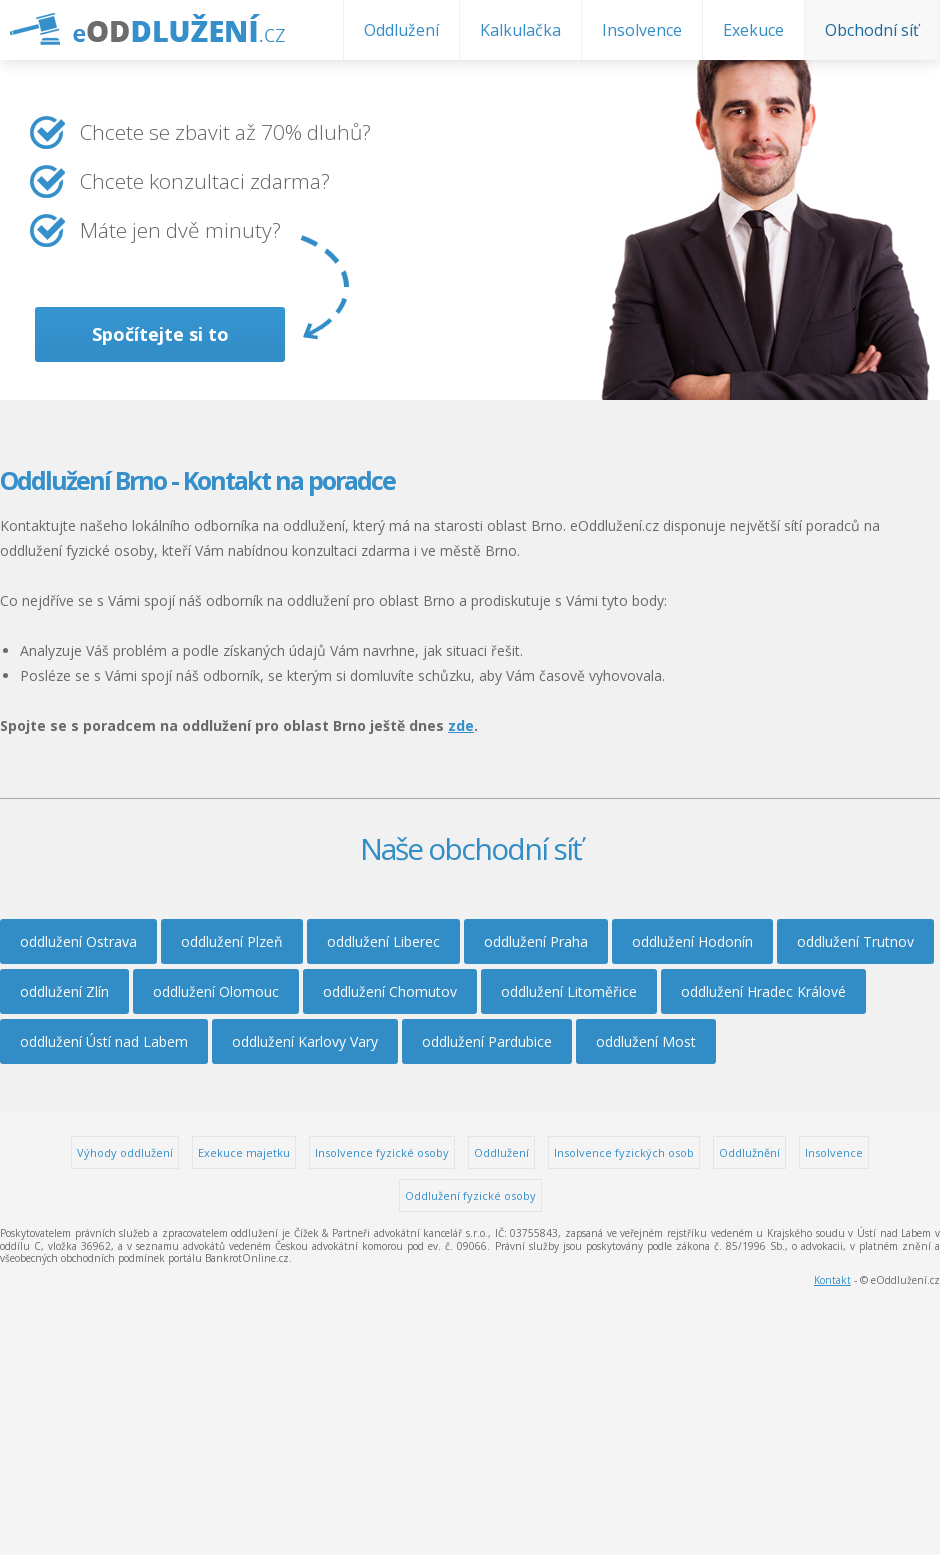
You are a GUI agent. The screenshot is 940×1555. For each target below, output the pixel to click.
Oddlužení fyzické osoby (470, 1195)
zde (461, 725)
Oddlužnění (749, 1152)
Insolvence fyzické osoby (382, 1152)
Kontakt (832, 1280)
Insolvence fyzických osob (624, 1152)
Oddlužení (401, 30)
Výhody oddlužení (125, 1152)
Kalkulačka (520, 30)
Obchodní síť (872, 30)
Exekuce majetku (244, 1152)
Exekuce (753, 30)
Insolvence (642, 30)
